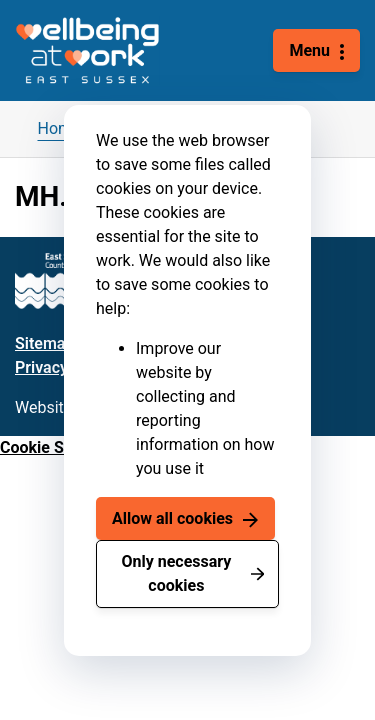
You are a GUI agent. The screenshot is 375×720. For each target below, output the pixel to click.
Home (59, 128)
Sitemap (44, 343)
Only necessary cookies (176, 573)
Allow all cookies (172, 518)
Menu (309, 50)
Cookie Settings (57, 447)
